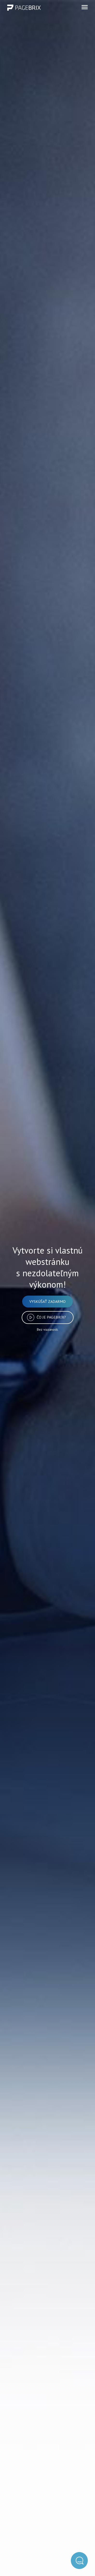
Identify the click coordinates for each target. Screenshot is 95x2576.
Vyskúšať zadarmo (47, 1301)
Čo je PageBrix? (51, 1317)
